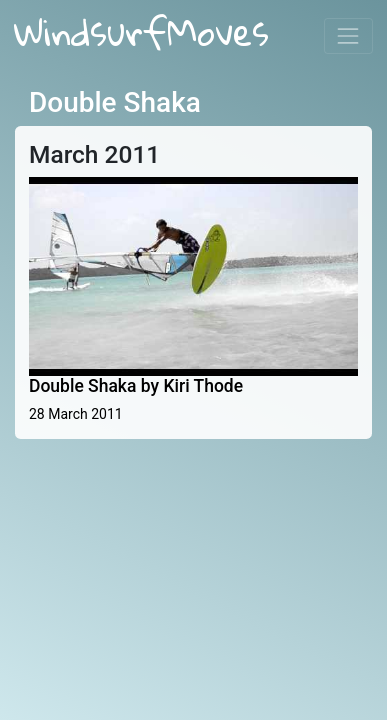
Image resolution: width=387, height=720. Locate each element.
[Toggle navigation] (348, 35)
